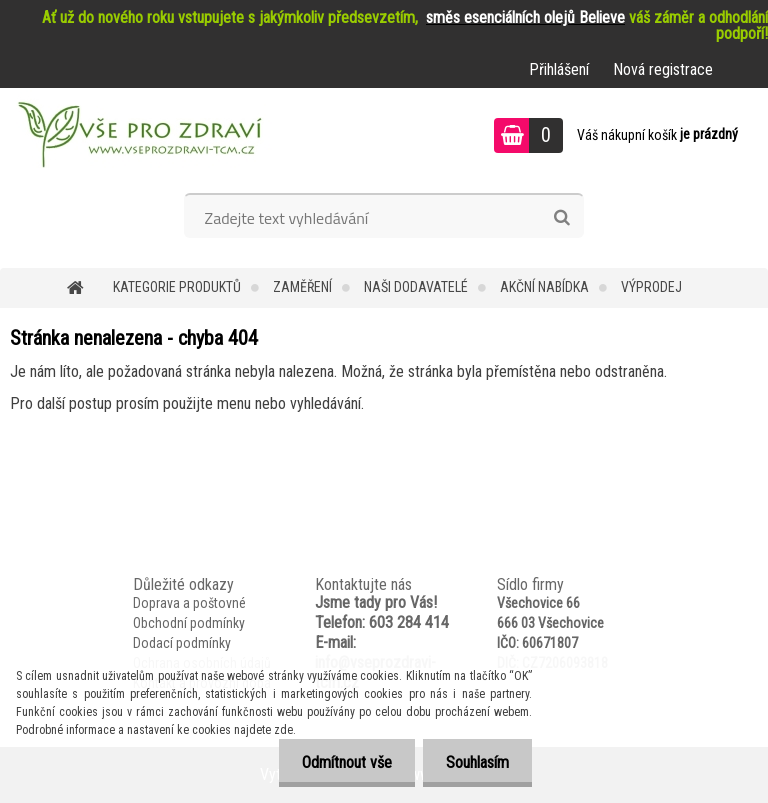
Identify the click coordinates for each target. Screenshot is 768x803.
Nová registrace (663, 69)
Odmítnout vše (341, 762)
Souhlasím (475, 762)
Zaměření (302, 287)
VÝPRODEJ (651, 287)
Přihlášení (559, 69)
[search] (561, 218)
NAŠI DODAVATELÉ (416, 287)
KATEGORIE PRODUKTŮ (177, 287)
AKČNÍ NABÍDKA (544, 287)
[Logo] (137, 138)
